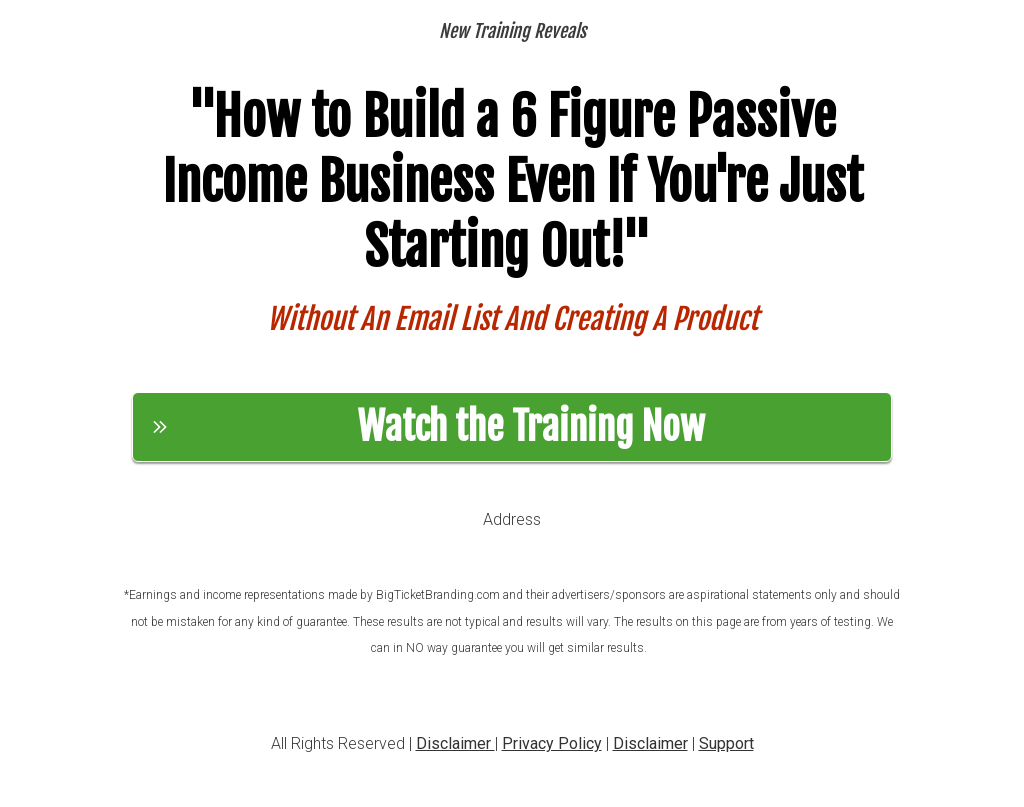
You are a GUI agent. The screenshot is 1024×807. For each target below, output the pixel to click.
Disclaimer (455, 743)
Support (726, 743)
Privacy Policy (552, 743)
